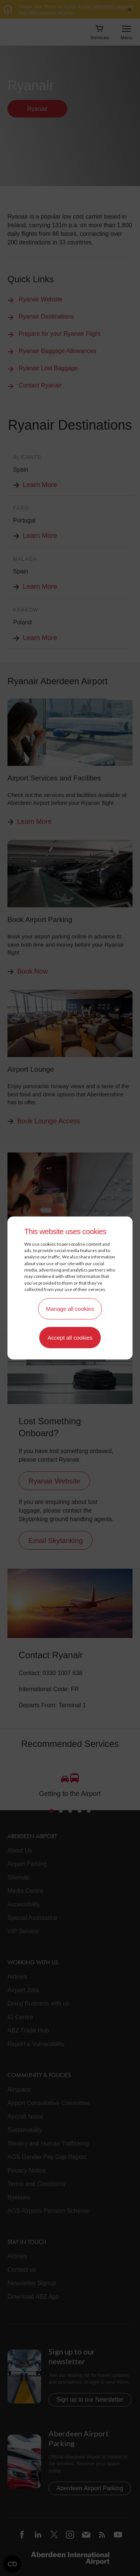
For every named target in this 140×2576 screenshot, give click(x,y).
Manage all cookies (70, 1309)
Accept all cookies (69, 1337)
